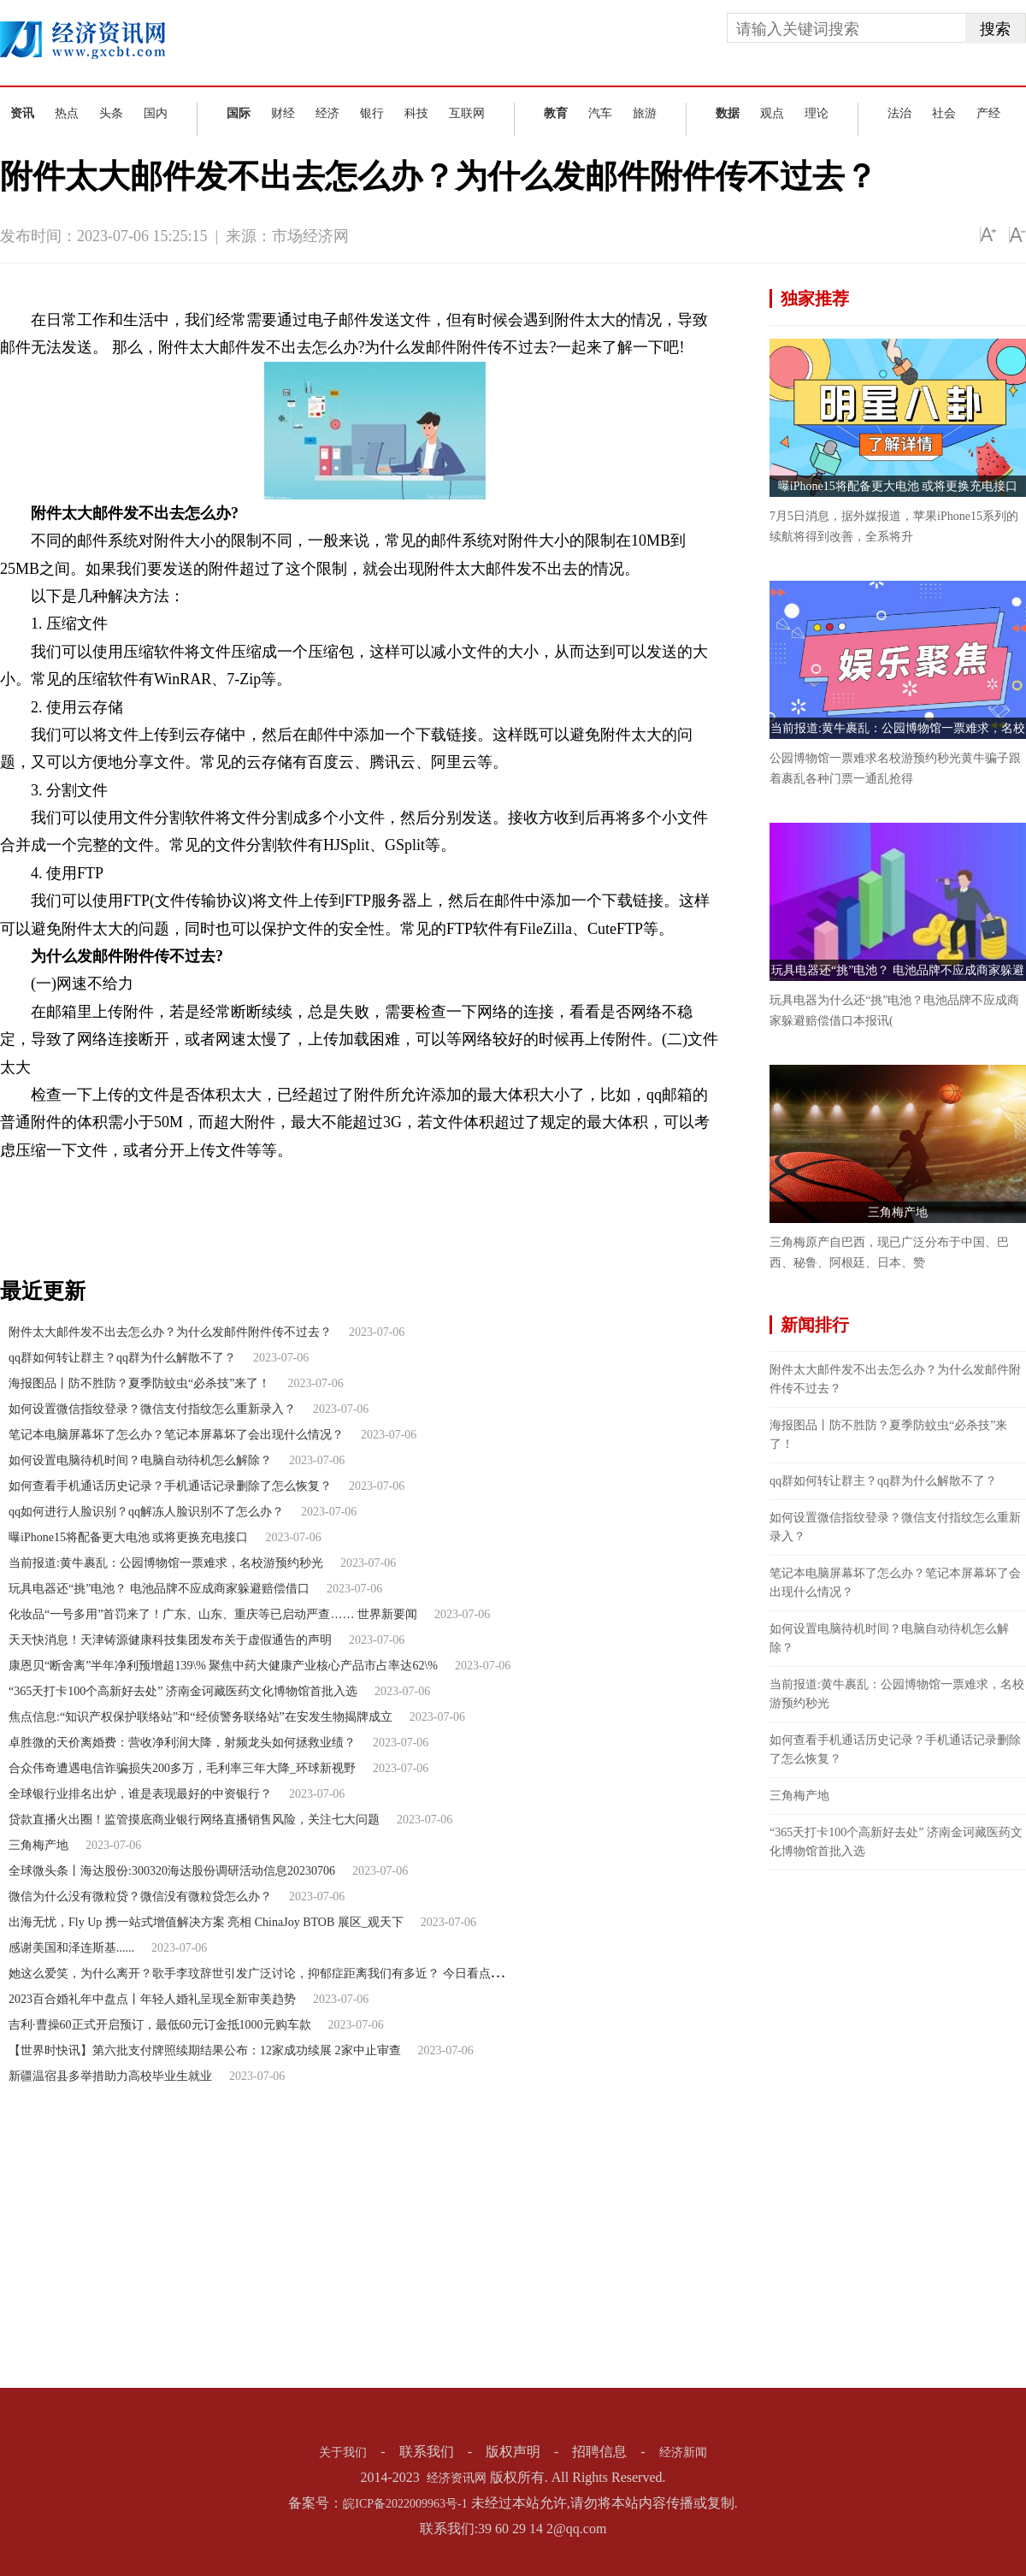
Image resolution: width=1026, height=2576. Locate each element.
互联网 (467, 113)
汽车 (600, 113)
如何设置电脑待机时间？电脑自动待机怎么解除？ (140, 1460)
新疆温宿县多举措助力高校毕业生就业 (110, 2076)
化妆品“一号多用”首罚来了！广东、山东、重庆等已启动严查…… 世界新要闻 (213, 1614)
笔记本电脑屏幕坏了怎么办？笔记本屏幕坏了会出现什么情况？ (176, 1434)
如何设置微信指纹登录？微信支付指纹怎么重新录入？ (152, 1409)
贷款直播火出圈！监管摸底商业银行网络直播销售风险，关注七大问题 (194, 1819)
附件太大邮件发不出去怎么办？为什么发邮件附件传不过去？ (170, 1332)
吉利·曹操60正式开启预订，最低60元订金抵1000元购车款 (160, 2024)
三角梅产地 (38, 1845)
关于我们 (343, 2452)
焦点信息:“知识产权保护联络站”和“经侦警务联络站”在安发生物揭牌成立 (200, 1716)
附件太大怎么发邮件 (421, 1179)
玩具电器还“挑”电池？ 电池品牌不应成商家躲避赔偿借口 (159, 1588)
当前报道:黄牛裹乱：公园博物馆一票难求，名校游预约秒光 (166, 1563)
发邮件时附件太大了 (309, 1179)
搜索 (995, 29)
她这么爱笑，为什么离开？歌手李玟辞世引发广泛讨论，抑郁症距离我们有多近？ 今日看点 (250, 1973)
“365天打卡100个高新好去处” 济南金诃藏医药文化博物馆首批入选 (183, 1691)
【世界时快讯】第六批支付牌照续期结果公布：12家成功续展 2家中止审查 (205, 2050)
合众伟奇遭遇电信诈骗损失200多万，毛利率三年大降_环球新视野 (182, 1768)
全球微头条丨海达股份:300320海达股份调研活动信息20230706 (172, 1870)
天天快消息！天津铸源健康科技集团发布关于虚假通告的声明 (170, 1640)
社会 (944, 113)
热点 (67, 113)
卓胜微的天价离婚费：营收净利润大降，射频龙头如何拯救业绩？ (182, 1742)
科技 (416, 113)
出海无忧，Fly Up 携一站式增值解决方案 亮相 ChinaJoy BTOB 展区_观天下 (206, 1922)
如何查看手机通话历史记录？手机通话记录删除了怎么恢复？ (170, 1486)
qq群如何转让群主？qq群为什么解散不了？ (122, 1357)
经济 (327, 113)
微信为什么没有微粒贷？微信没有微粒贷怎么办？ (140, 1896)
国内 (156, 113)
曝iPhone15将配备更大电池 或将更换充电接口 (128, 1537)
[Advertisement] (830, 2127)
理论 (816, 113)
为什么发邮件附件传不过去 (550, 1179)
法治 (899, 113)
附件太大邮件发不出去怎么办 (174, 1179)
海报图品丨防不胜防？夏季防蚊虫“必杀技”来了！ (139, 1383)
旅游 (645, 113)
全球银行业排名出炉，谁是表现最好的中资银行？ (140, 1793)
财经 (283, 113)
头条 (111, 113)
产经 (988, 113)
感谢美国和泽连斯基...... (71, 1947)
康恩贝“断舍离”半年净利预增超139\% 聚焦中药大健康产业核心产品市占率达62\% (223, 1665)
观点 (772, 113)
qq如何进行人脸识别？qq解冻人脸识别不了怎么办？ (146, 1511)
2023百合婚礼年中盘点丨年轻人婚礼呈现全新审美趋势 (152, 1999)
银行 (372, 113)
